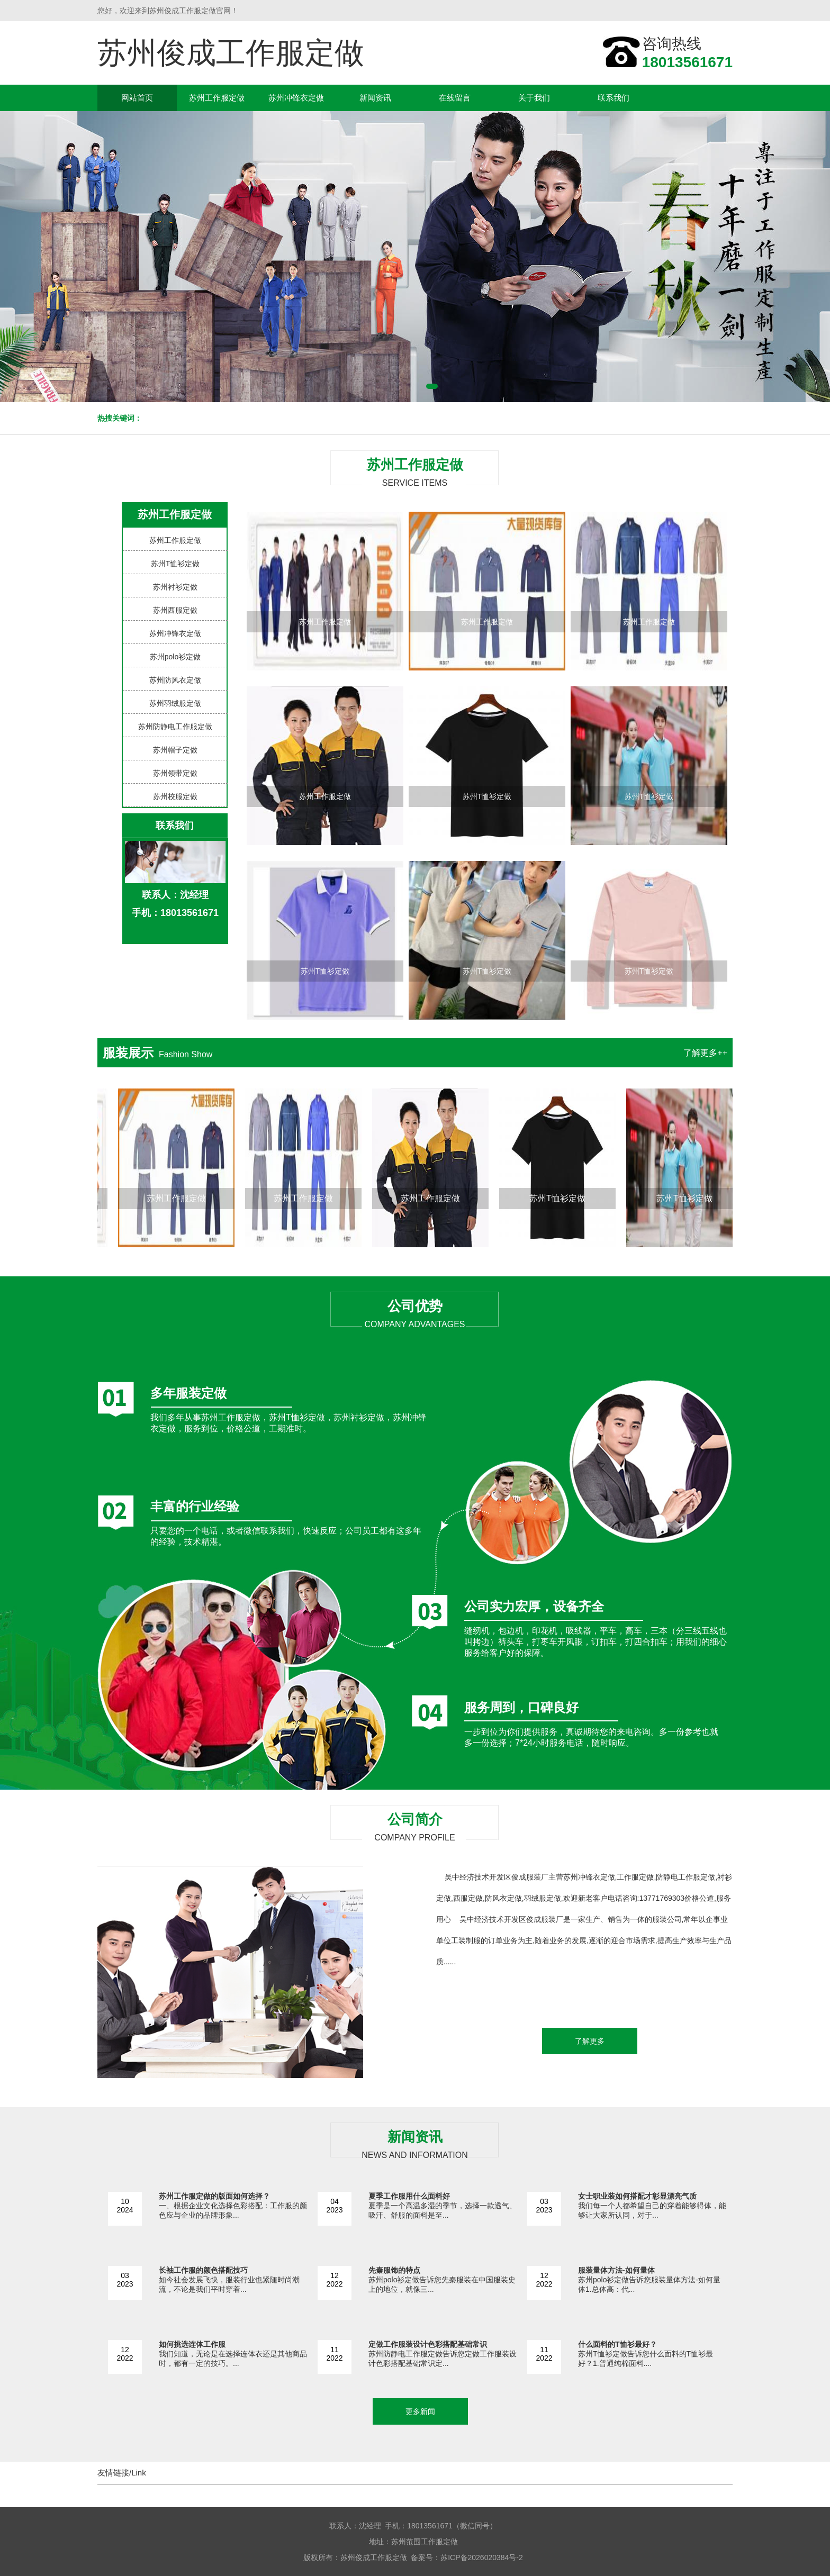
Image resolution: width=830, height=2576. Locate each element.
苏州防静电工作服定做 (175, 726)
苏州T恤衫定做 (175, 563)
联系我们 (613, 97)
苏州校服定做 (175, 796)
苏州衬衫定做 (175, 587)
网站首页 (137, 97)
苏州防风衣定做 (175, 680)
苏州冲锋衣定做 (296, 97)
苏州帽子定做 (175, 750)
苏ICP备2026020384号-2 (481, 2557)
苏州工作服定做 (217, 97)
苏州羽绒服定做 (175, 703)
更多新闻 (420, 2411)
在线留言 (455, 97)
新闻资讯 (375, 97)
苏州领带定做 (175, 773)
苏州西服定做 (175, 610)
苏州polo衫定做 (175, 656)
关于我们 (534, 97)
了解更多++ (705, 1052)
